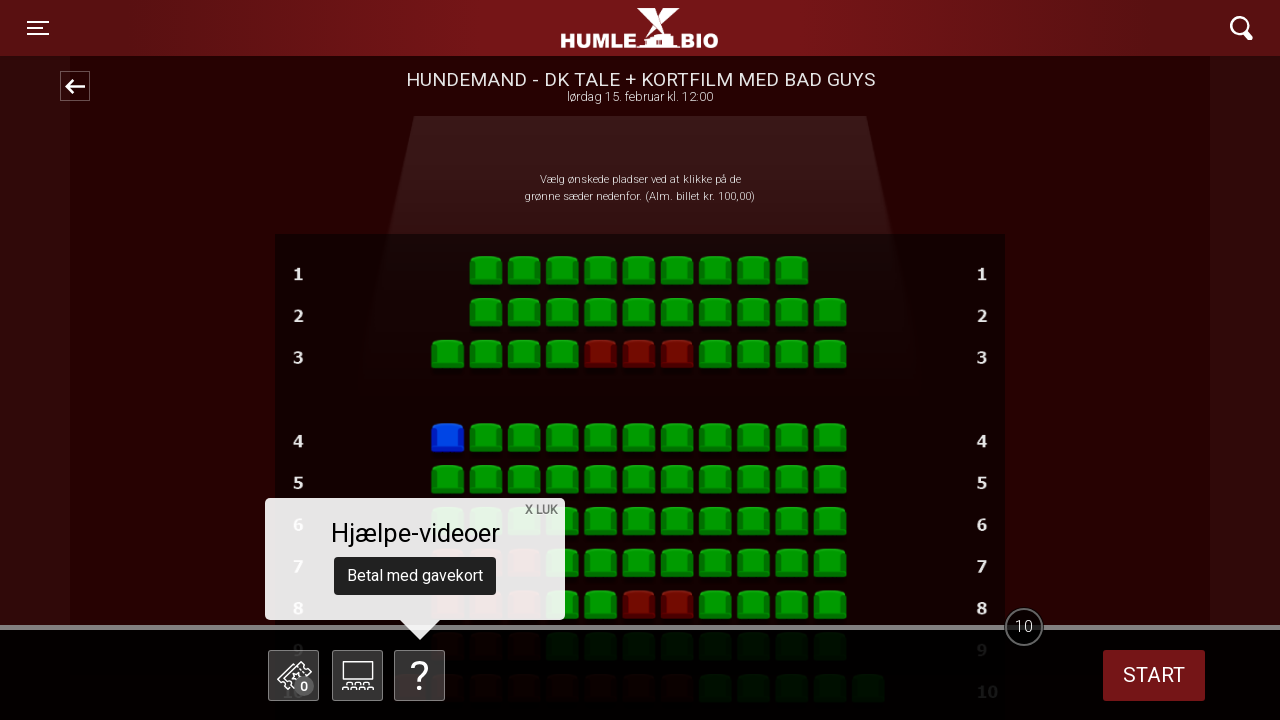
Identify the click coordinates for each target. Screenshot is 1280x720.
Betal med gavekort (415, 575)
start (1154, 675)
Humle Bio (546, 28)
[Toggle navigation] (38, 28)
